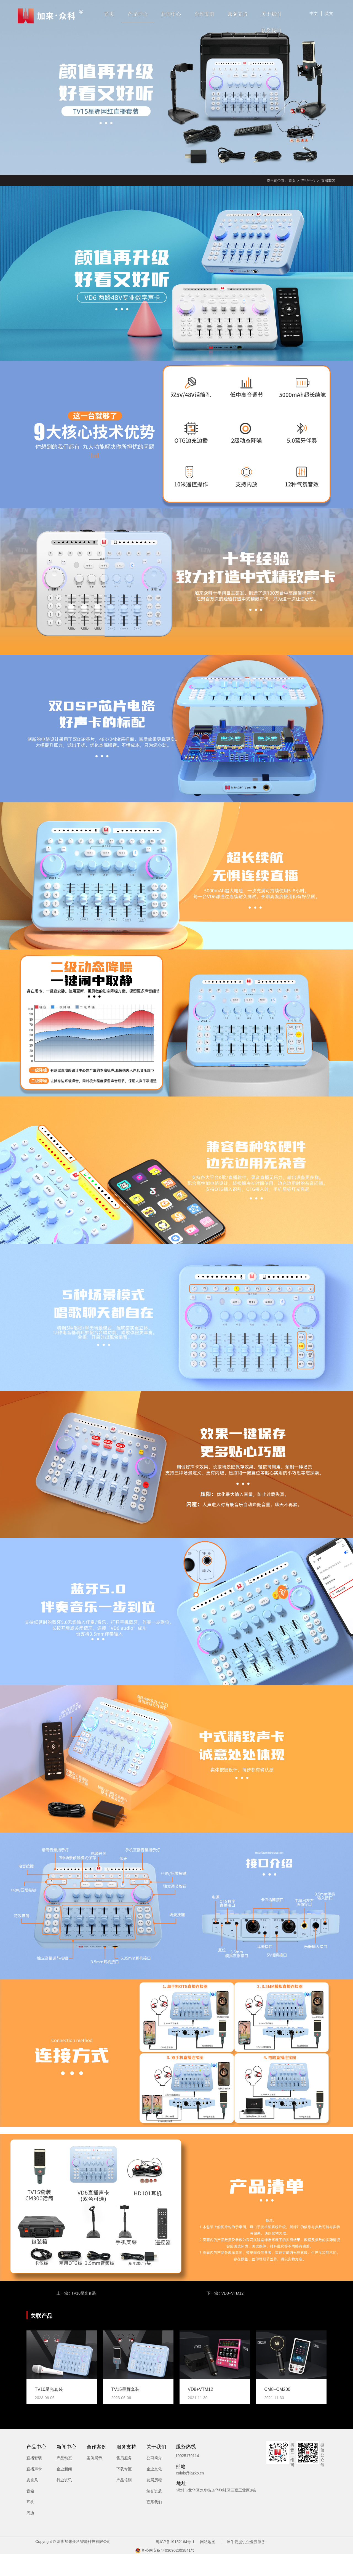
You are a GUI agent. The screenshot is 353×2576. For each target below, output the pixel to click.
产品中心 (138, 14)
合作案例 (204, 14)
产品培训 (124, 2480)
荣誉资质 (154, 2491)
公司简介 (154, 2458)
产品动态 (64, 2458)
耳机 (30, 2502)
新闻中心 (171, 14)
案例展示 (94, 2458)
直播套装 (328, 181)
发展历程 (154, 2480)
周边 (30, 2513)
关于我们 (271, 14)
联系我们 (271, 30)
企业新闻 (64, 2469)
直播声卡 (34, 2469)
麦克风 (32, 2480)
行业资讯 (64, 2480)
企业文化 (154, 2469)
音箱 (30, 2491)
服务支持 (238, 14)
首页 (109, 14)
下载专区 (124, 2469)
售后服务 (124, 2458)
